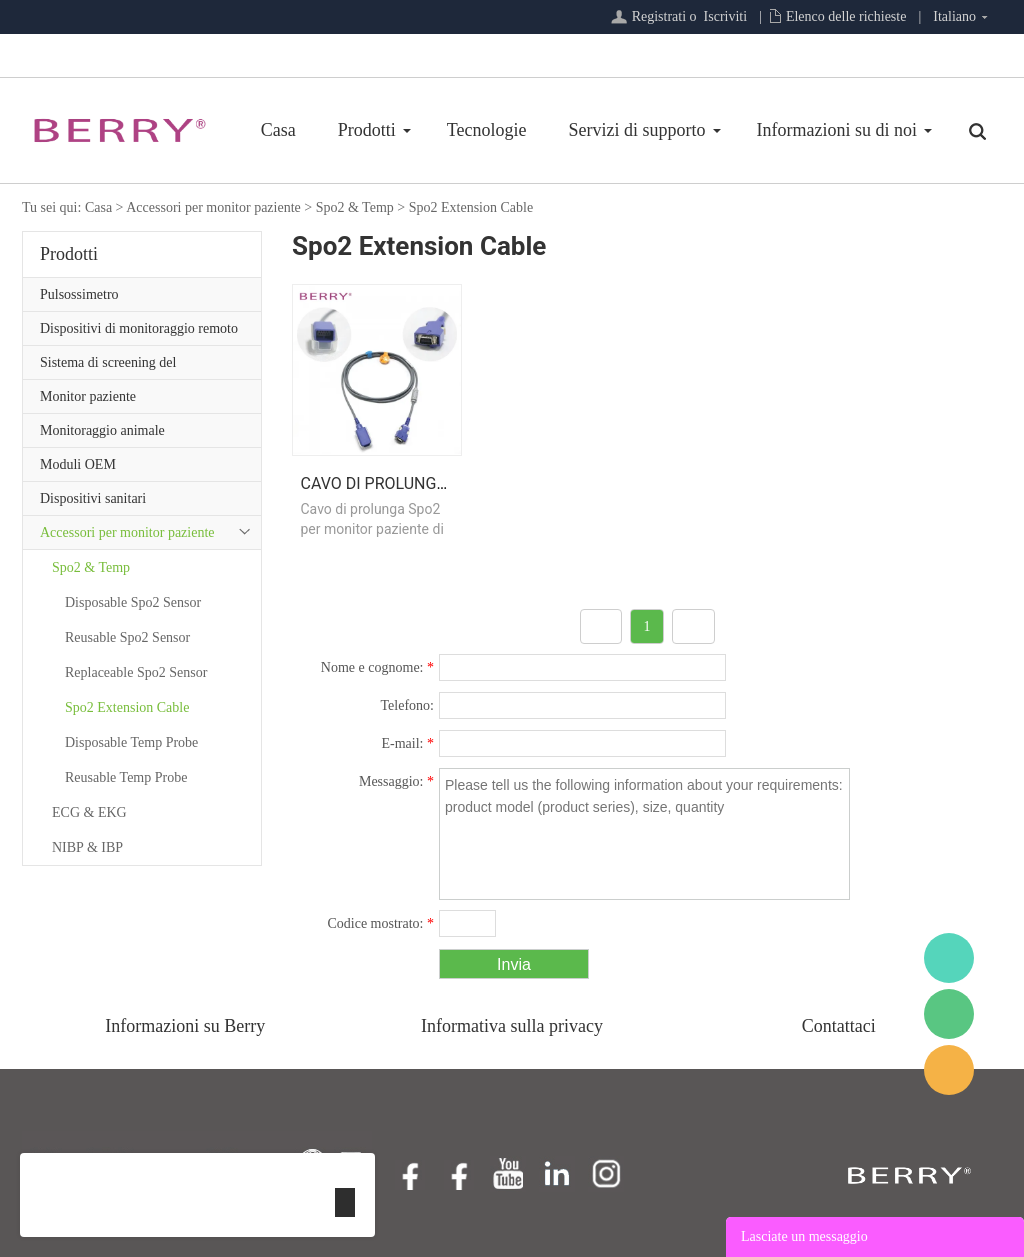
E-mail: (408, 743)
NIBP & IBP (87, 847)
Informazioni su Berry (185, 1026)
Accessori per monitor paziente (213, 207)
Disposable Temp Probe (131, 742)
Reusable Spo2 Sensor (127, 637)
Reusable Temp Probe (126, 777)
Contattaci (839, 1026)
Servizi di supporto (637, 130)
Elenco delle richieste (846, 16)
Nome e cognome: (377, 667)
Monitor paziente (88, 396)
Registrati (659, 16)
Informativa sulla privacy (512, 1026)
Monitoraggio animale (102, 430)
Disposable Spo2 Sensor (133, 602)
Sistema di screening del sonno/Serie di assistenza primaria (135, 367)
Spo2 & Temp (355, 207)
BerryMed (949, 958)
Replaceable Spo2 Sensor (136, 672)
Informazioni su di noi (837, 130)
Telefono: (407, 705)
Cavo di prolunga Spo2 (396, 483)
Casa (278, 130)
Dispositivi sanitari (93, 498)
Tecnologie (487, 130)
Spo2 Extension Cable (471, 207)
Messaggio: (396, 781)
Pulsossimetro (79, 294)
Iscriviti (726, 16)
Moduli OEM (78, 464)
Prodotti (367, 130)
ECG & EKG (89, 812)
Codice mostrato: (380, 923)
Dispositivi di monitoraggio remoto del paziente (139, 333)
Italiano (954, 16)
